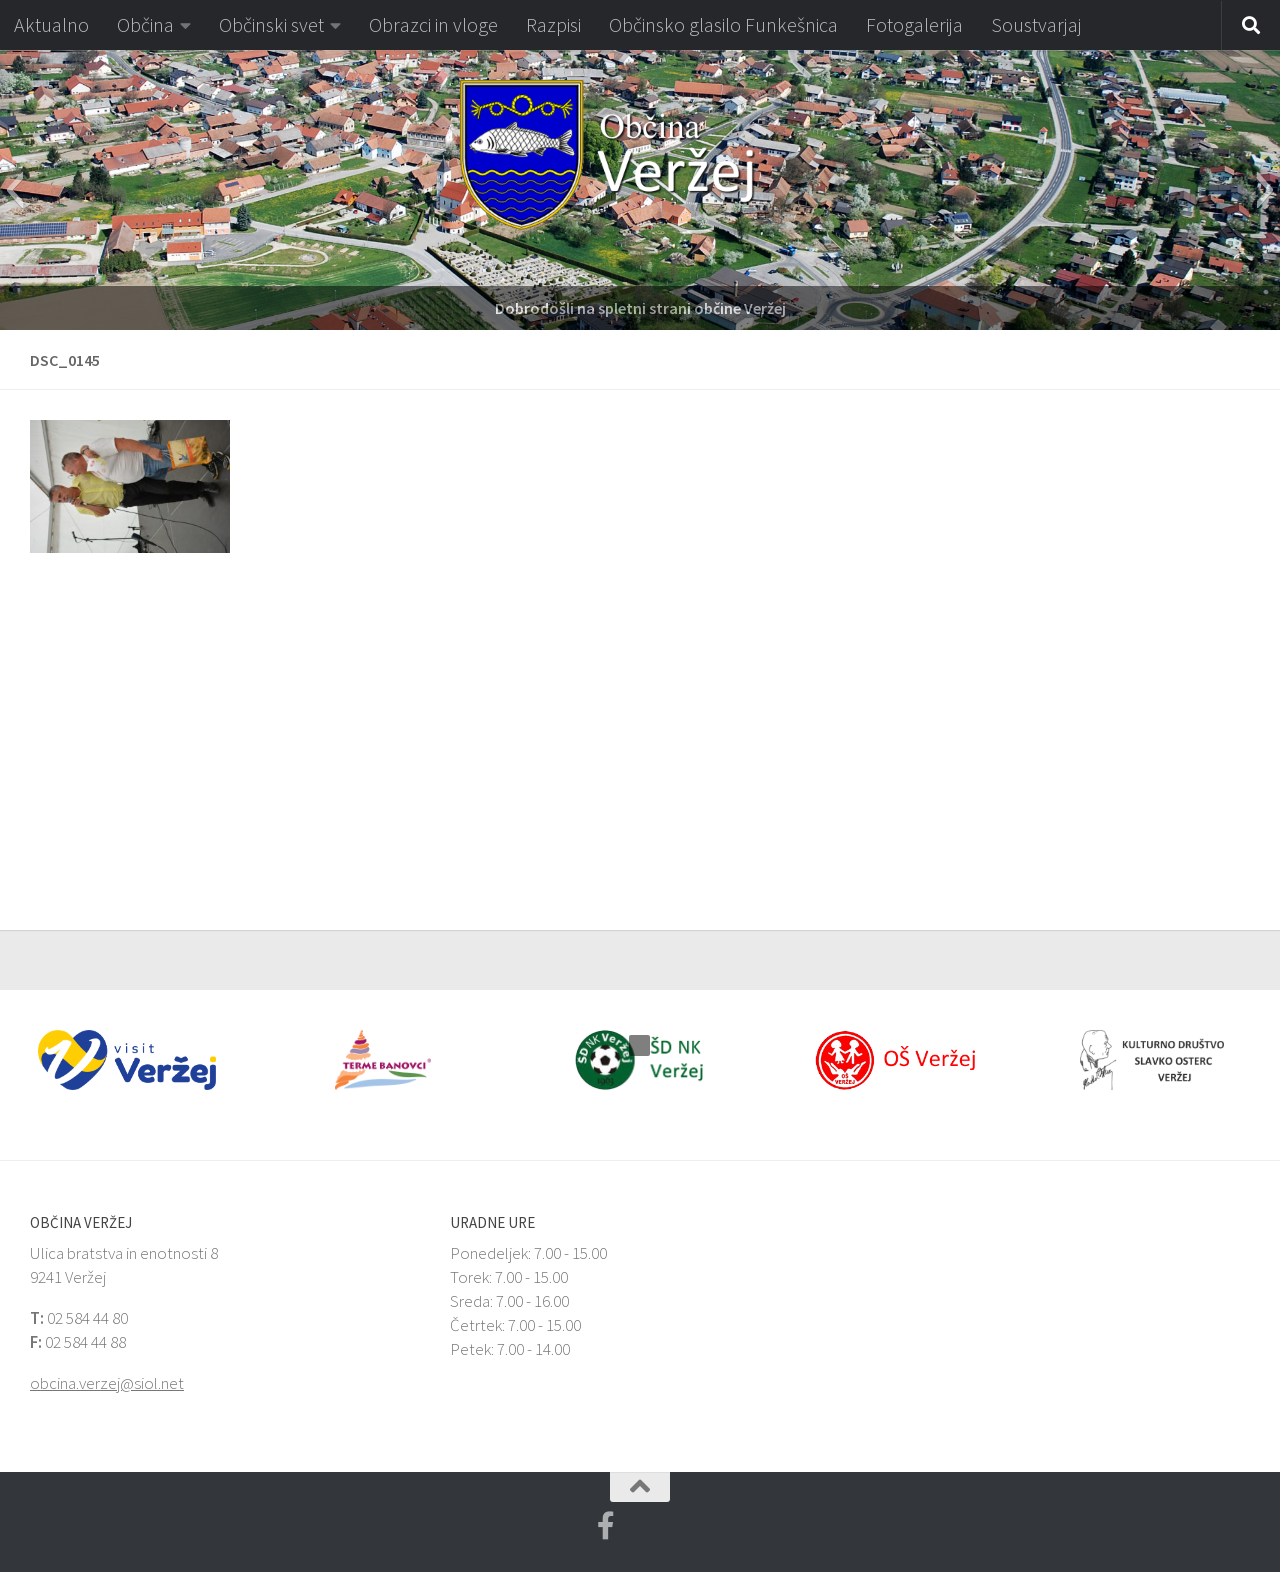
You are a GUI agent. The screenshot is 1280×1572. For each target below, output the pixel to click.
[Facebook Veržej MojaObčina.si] (606, 1526)
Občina (145, 24)
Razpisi (553, 24)
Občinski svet (271, 24)
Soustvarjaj (1036, 24)
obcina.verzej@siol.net (107, 1383)
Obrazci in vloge (433, 24)
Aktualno (51, 24)
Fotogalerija (914, 24)
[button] (14, 190)
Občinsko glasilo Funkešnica (723, 24)
